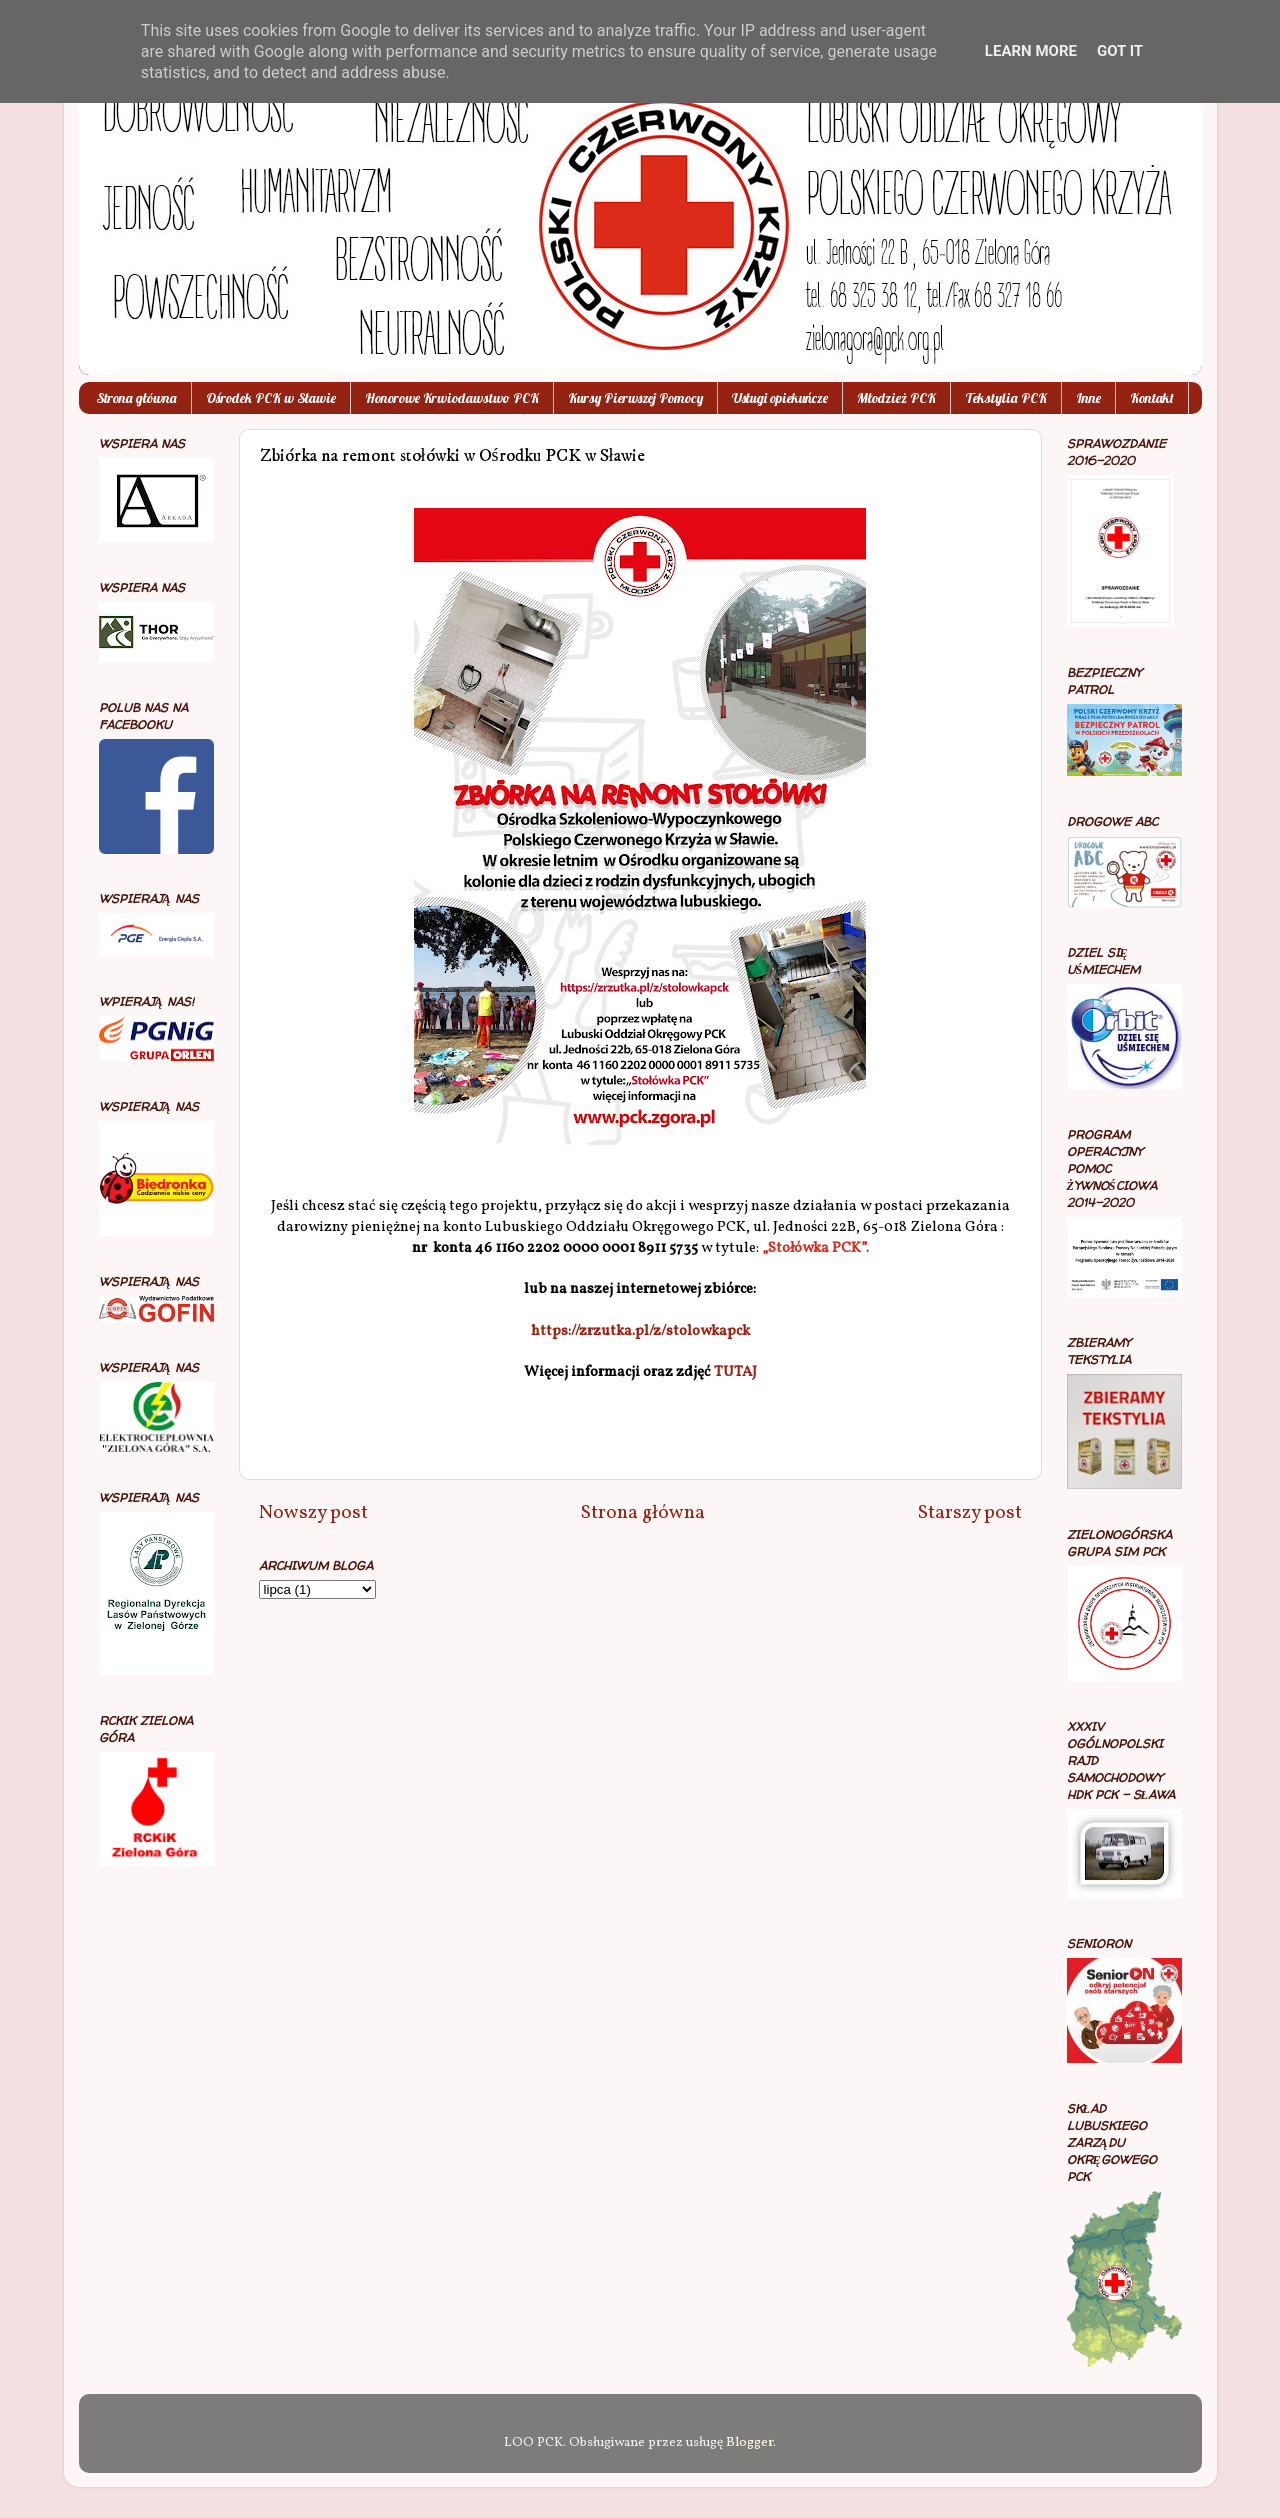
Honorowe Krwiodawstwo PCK (452, 398)
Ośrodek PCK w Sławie (271, 398)
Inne (1088, 398)
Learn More (1031, 51)
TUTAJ (735, 1372)
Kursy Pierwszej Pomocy (635, 398)
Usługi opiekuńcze (780, 398)
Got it (1120, 51)
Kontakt (1152, 398)
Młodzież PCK (896, 398)
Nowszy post (313, 1513)
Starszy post (970, 1513)
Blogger (749, 2442)
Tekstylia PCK (1006, 398)
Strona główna (136, 398)
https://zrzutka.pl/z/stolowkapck (640, 1331)
